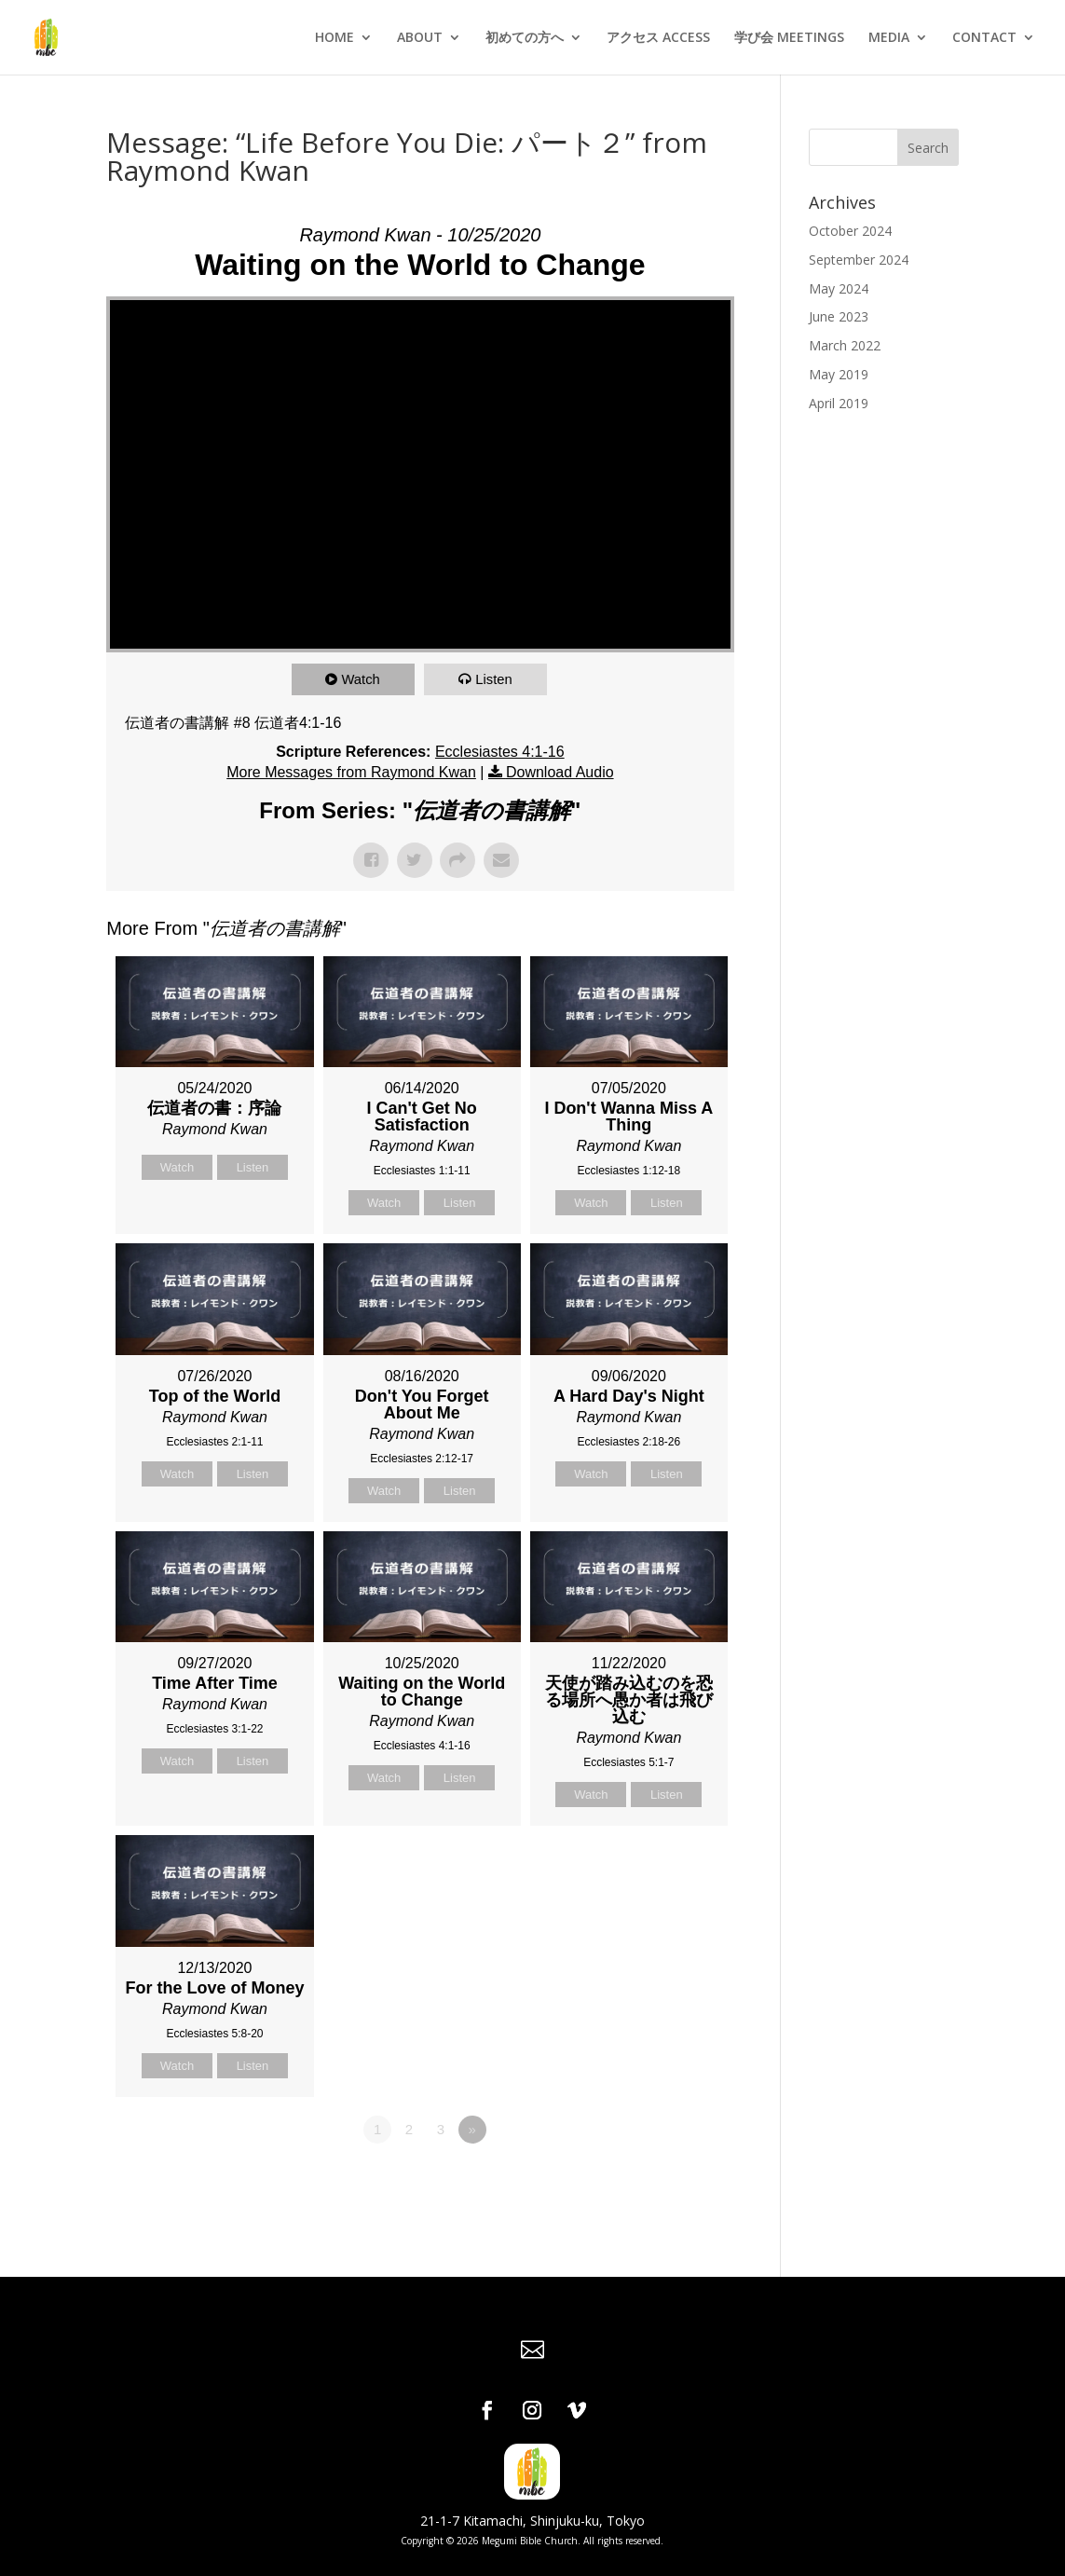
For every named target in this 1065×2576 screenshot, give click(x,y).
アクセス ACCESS (658, 38)
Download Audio (560, 772)
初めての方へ (524, 38)
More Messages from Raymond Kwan (351, 772)
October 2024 (850, 231)
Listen (494, 679)
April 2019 (838, 403)
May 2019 (838, 374)
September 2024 (858, 259)
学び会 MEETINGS (789, 38)
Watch (361, 679)
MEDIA (888, 38)
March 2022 (845, 345)
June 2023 (838, 316)
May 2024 (838, 288)
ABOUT (420, 38)
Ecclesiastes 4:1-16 (500, 752)
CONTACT (984, 38)
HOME (334, 38)
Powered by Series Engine (665, 2180)
